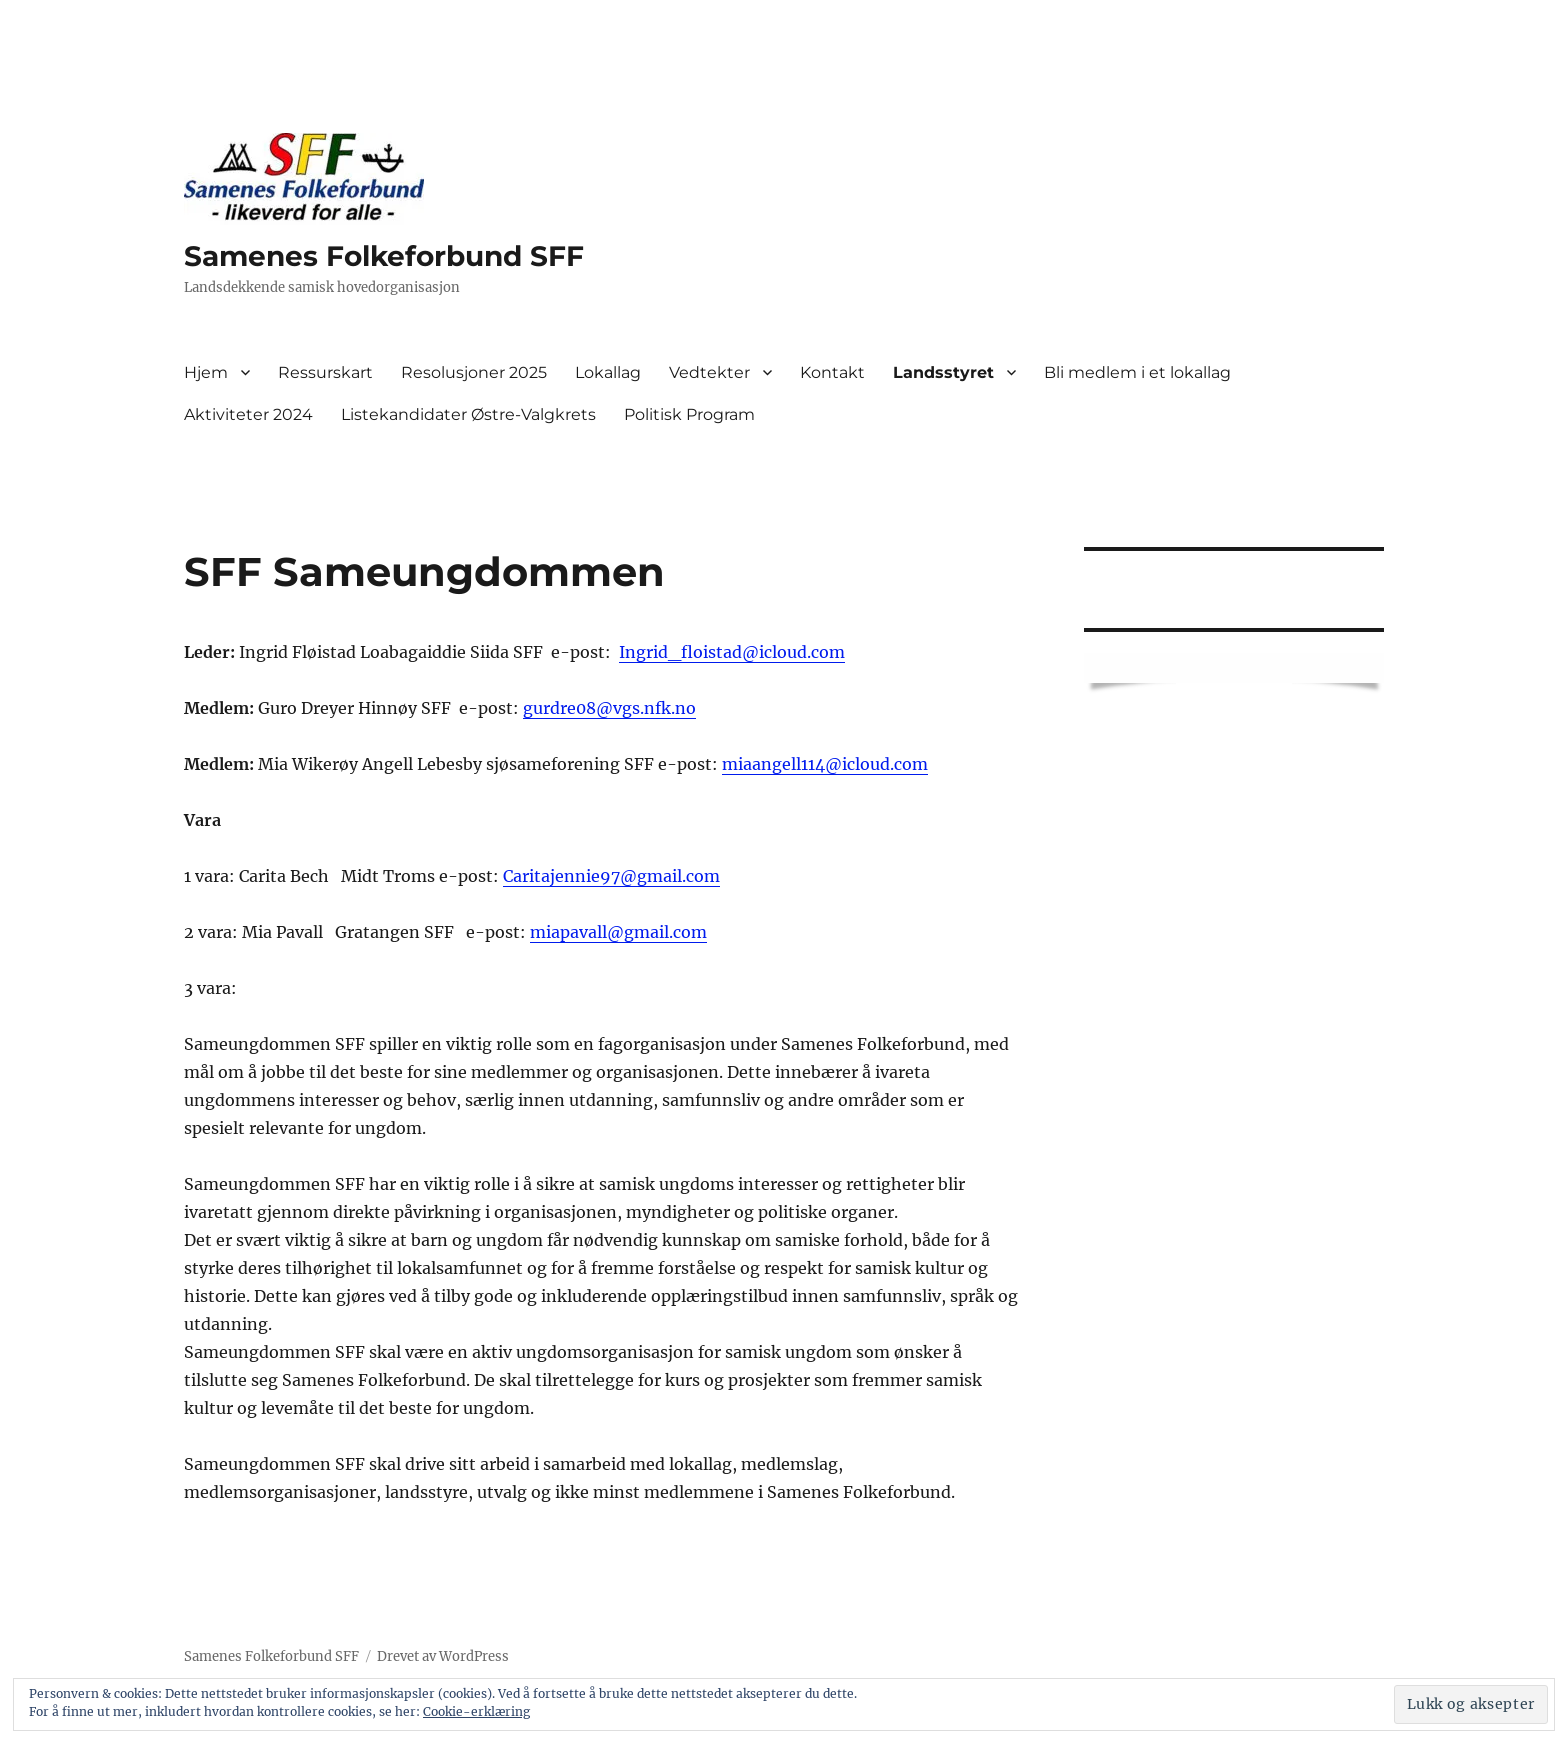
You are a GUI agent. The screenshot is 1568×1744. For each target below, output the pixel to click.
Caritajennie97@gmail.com (611, 876)
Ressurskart (325, 372)
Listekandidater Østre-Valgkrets (468, 414)
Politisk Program (689, 414)
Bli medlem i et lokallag (1137, 372)
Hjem (206, 372)
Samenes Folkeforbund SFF (384, 256)
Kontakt (832, 372)
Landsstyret (943, 372)
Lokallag (608, 372)
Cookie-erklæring (476, 1711)
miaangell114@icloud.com (825, 764)
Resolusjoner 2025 (474, 372)
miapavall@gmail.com (618, 932)
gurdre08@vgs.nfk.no (609, 708)
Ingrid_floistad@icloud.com (732, 652)
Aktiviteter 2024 (248, 414)
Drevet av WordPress (443, 1656)
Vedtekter (709, 372)
